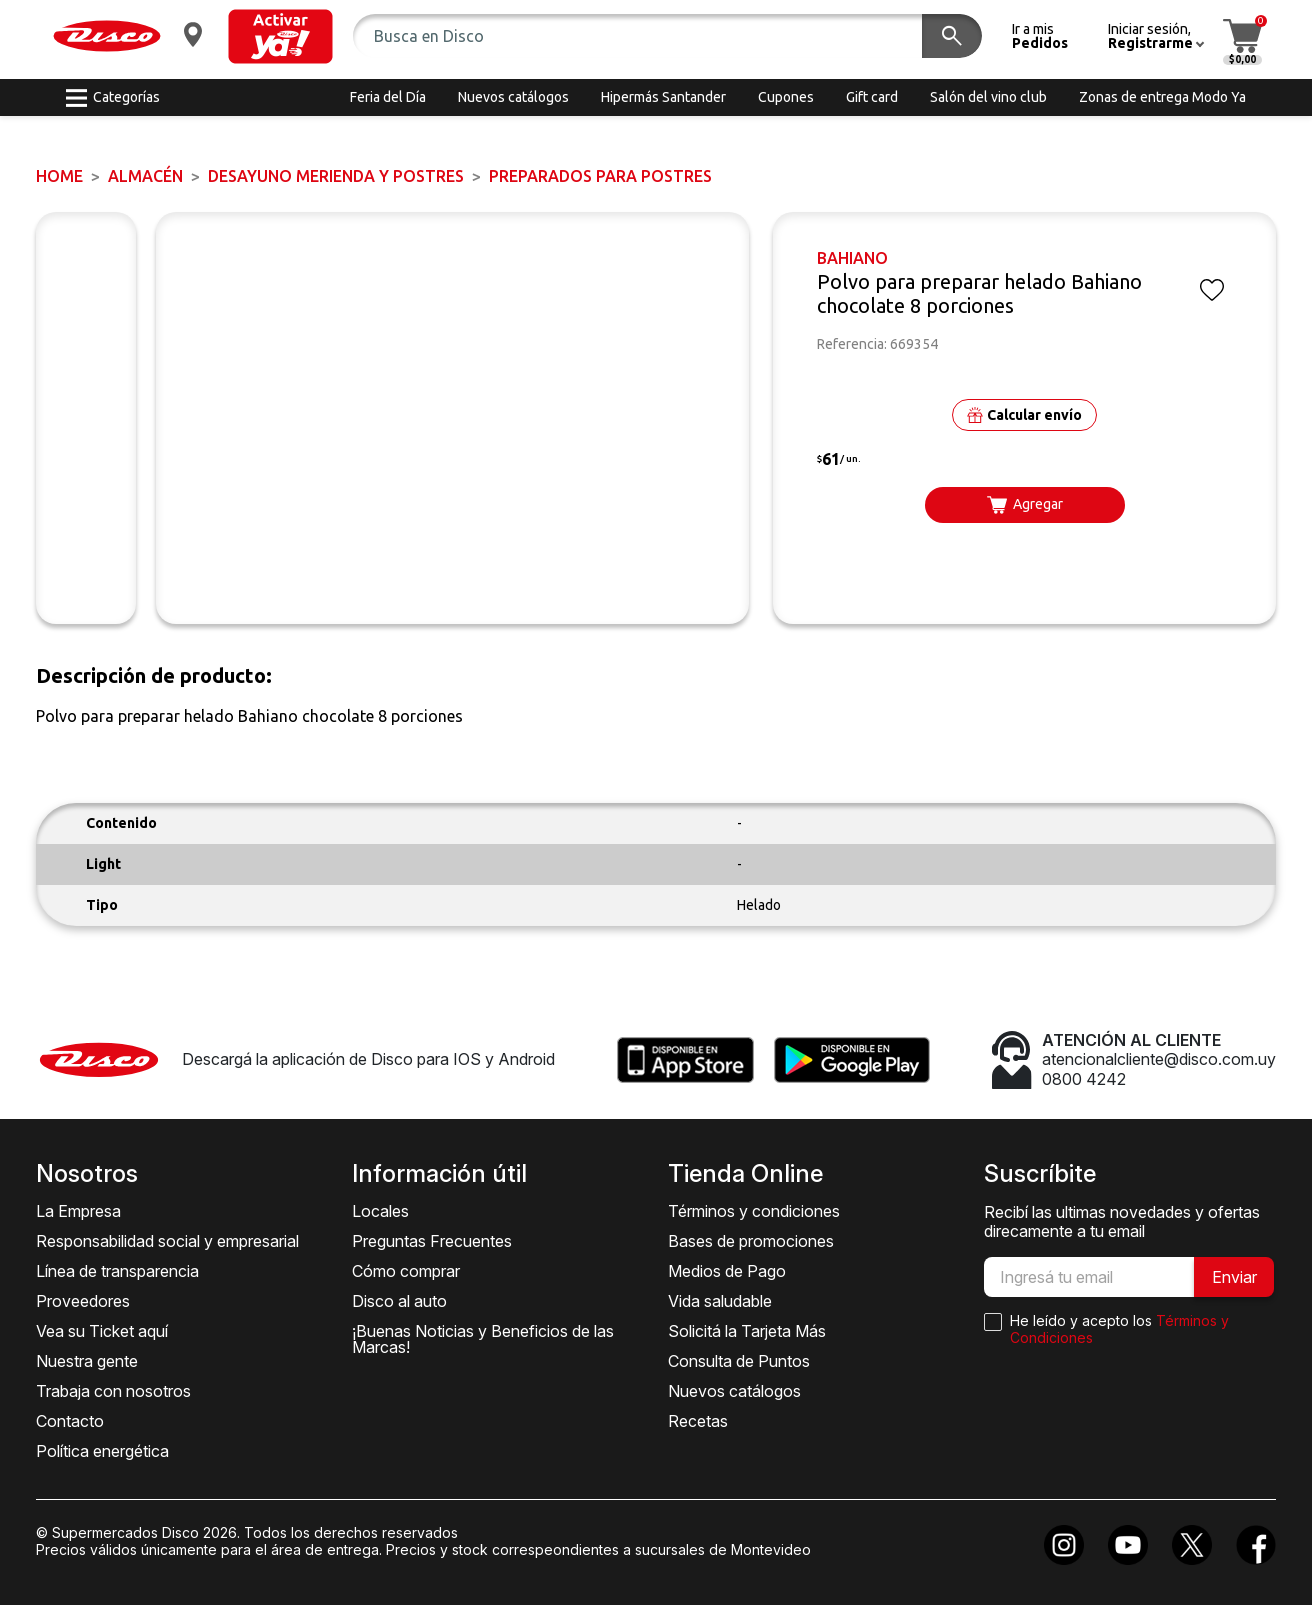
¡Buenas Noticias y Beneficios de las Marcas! (483, 1339)
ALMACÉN (145, 176)
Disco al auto (399, 1301)
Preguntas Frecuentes (432, 1241)
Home (59, 176)
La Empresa (78, 1211)
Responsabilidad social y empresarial (167, 1241)
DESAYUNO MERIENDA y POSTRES (336, 176)
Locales (380, 1211)
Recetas (698, 1421)
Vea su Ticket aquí (102, 1331)
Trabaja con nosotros (113, 1391)
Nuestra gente (87, 1361)
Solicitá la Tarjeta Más (747, 1331)
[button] (280, 36)
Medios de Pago (727, 1271)
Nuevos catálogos (734, 1391)
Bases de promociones (751, 1241)
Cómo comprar (406, 1271)
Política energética (102, 1451)
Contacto (70, 1421)
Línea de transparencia (117, 1271)
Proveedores (83, 1301)
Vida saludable (720, 1301)
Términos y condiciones (754, 1211)
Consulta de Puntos (739, 1361)
